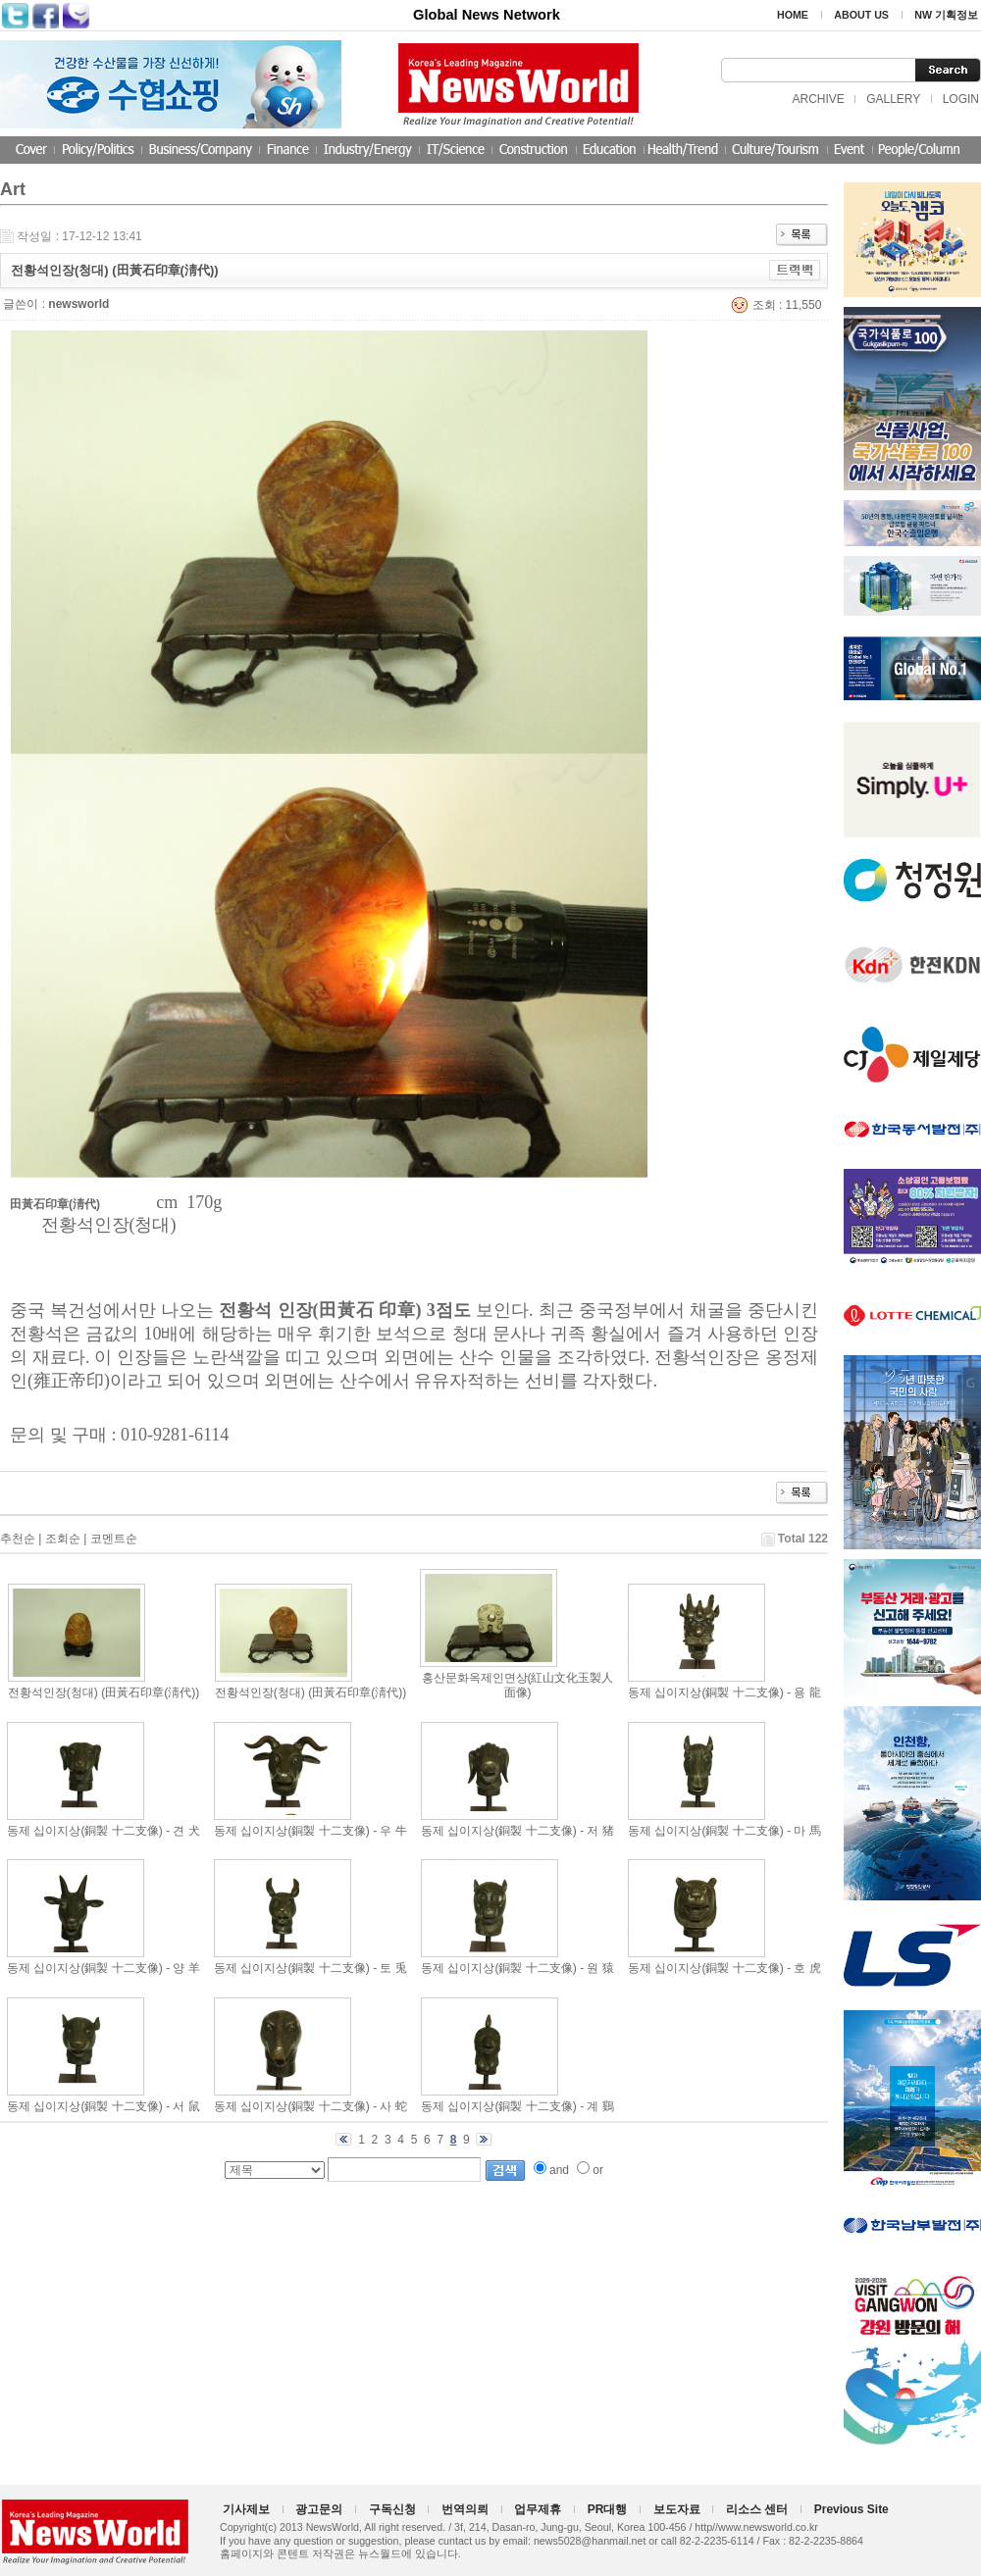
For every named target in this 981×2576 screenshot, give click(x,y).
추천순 (17, 1538)
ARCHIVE (818, 99)
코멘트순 (113, 1538)
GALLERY (893, 99)
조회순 (62, 1538)
